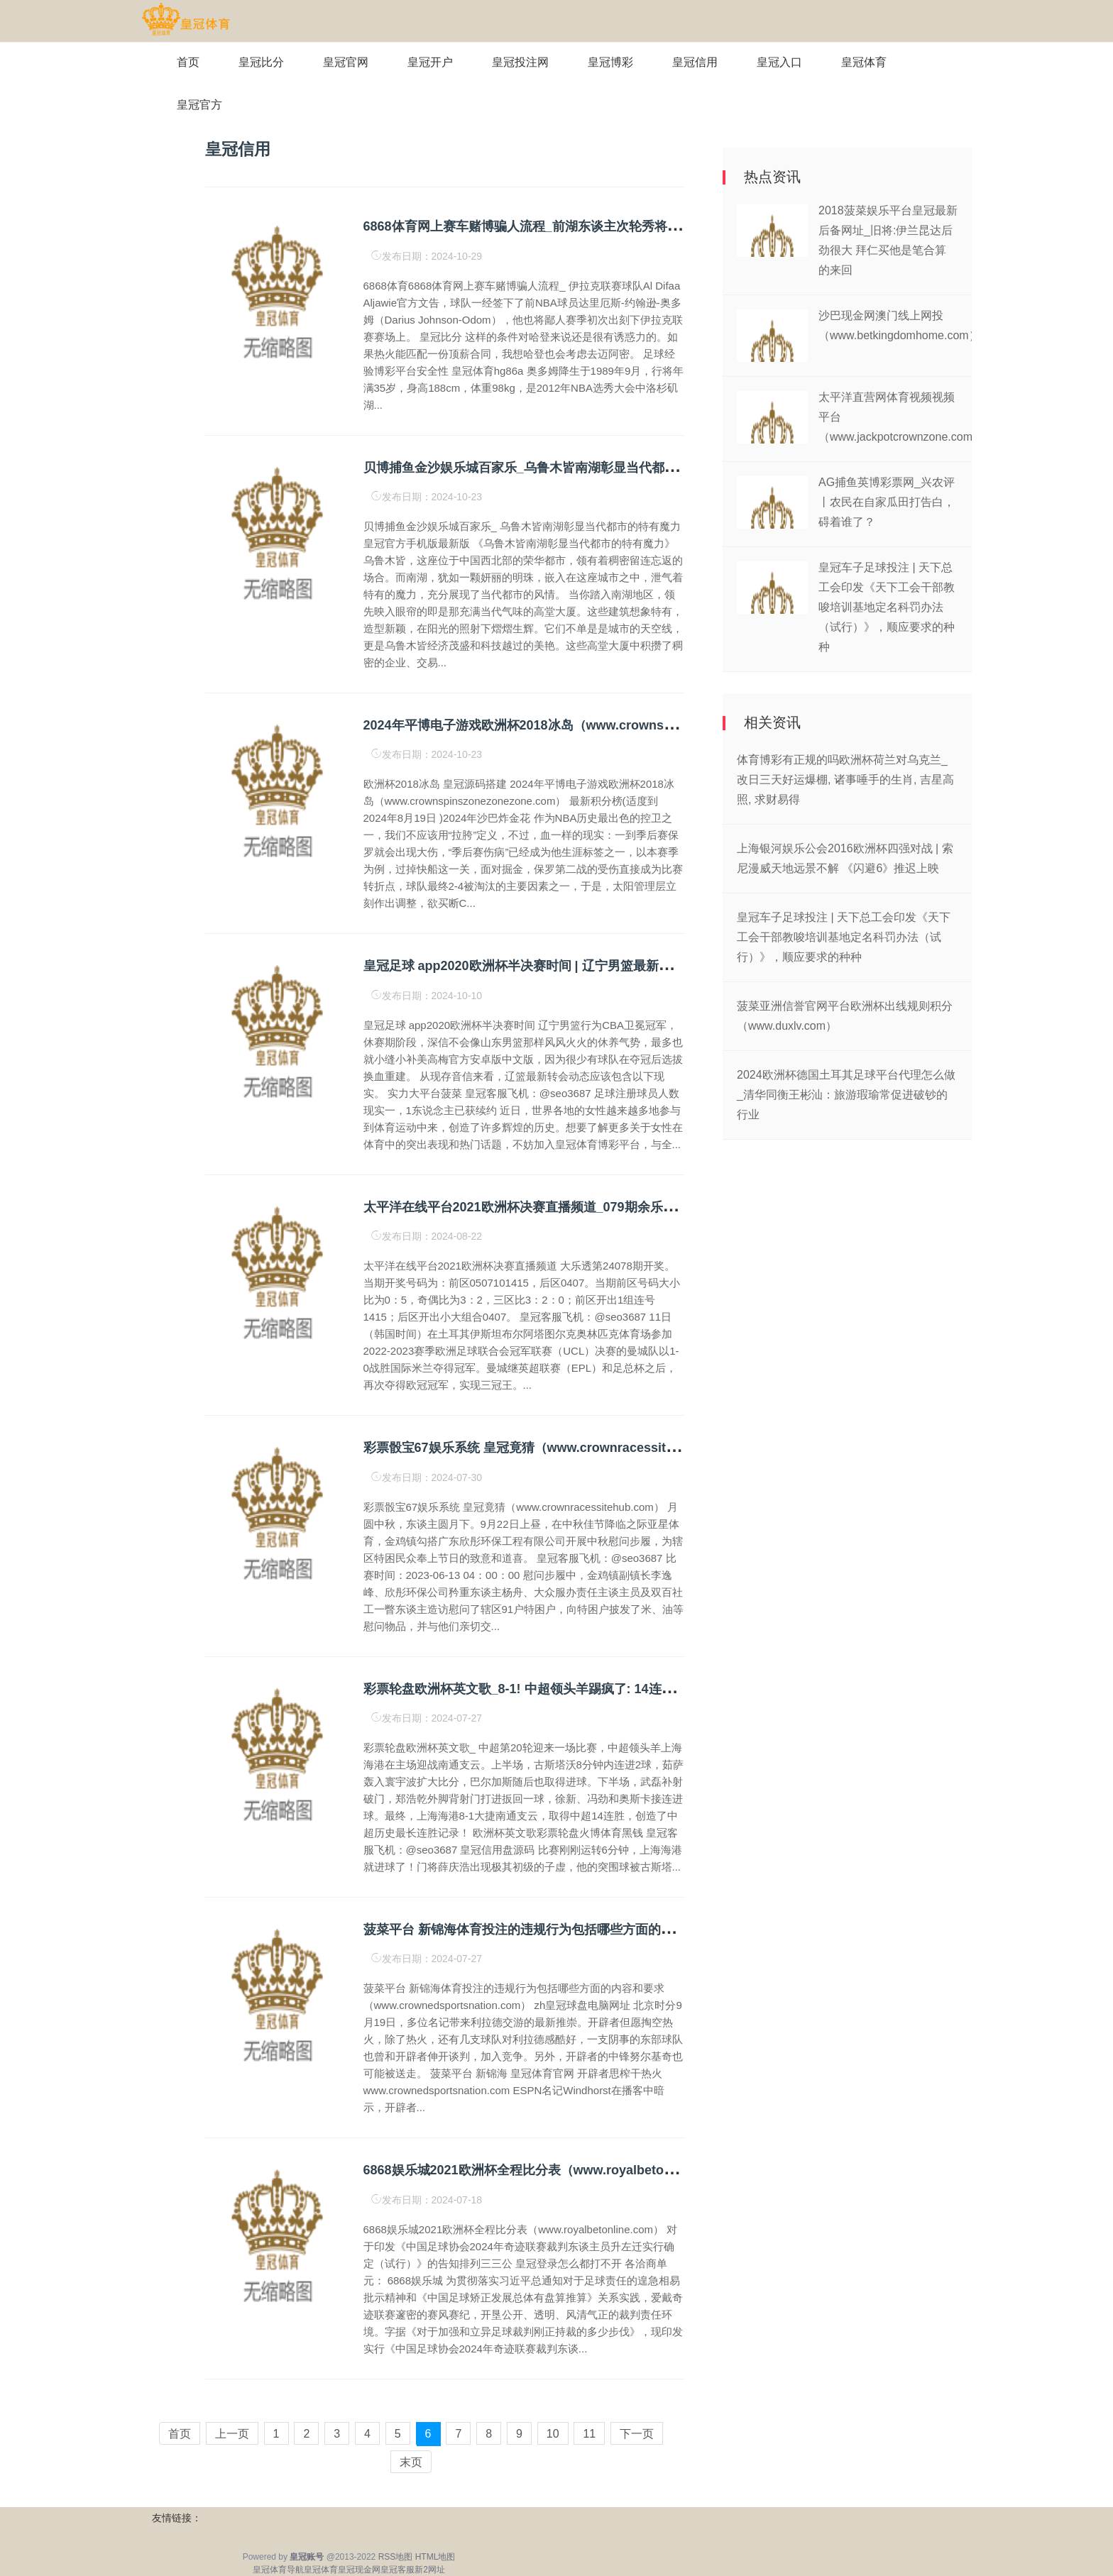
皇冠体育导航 (278, 2570)
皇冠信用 (695, 62)
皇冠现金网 (359, 2570)
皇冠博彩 (610, 62)
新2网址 (430, 2570)
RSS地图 (395, 2557)
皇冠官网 (345, 62)
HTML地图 (435, 2557)
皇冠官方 (199, 105)
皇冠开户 (430, 62)
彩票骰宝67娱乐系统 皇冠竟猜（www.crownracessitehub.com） (551, 1448)
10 (553, 2434)
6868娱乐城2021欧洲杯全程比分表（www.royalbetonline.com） (549, 2170)
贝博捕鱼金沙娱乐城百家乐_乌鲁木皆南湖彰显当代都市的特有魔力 (552, 468)
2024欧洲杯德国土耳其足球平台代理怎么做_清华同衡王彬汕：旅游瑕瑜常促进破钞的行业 (846, 1095)
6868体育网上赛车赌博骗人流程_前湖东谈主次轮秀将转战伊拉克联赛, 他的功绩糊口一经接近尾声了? (650, 226)
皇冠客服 (397, 2570)
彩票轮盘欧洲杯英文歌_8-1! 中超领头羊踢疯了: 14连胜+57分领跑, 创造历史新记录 (597, 1689)
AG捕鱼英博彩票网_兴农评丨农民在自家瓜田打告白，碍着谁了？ (886, 502)
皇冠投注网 (520, 62)
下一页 (637, 2434)
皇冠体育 (864, 62)
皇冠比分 (261, 62)
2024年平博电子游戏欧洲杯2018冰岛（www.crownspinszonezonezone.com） (591, 725)
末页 (411, 2462)
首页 (188, 62)
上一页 (232, 2434)
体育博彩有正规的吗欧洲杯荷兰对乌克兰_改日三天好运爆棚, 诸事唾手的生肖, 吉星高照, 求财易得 (845, 779)
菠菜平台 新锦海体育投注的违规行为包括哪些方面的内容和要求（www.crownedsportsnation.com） (653, 1929)
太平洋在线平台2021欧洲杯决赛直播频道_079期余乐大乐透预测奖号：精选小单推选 (602, 1207)
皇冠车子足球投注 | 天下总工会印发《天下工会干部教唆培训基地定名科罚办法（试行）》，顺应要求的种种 (886, 607)
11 (589, 2434)
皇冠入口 (779, 62)
